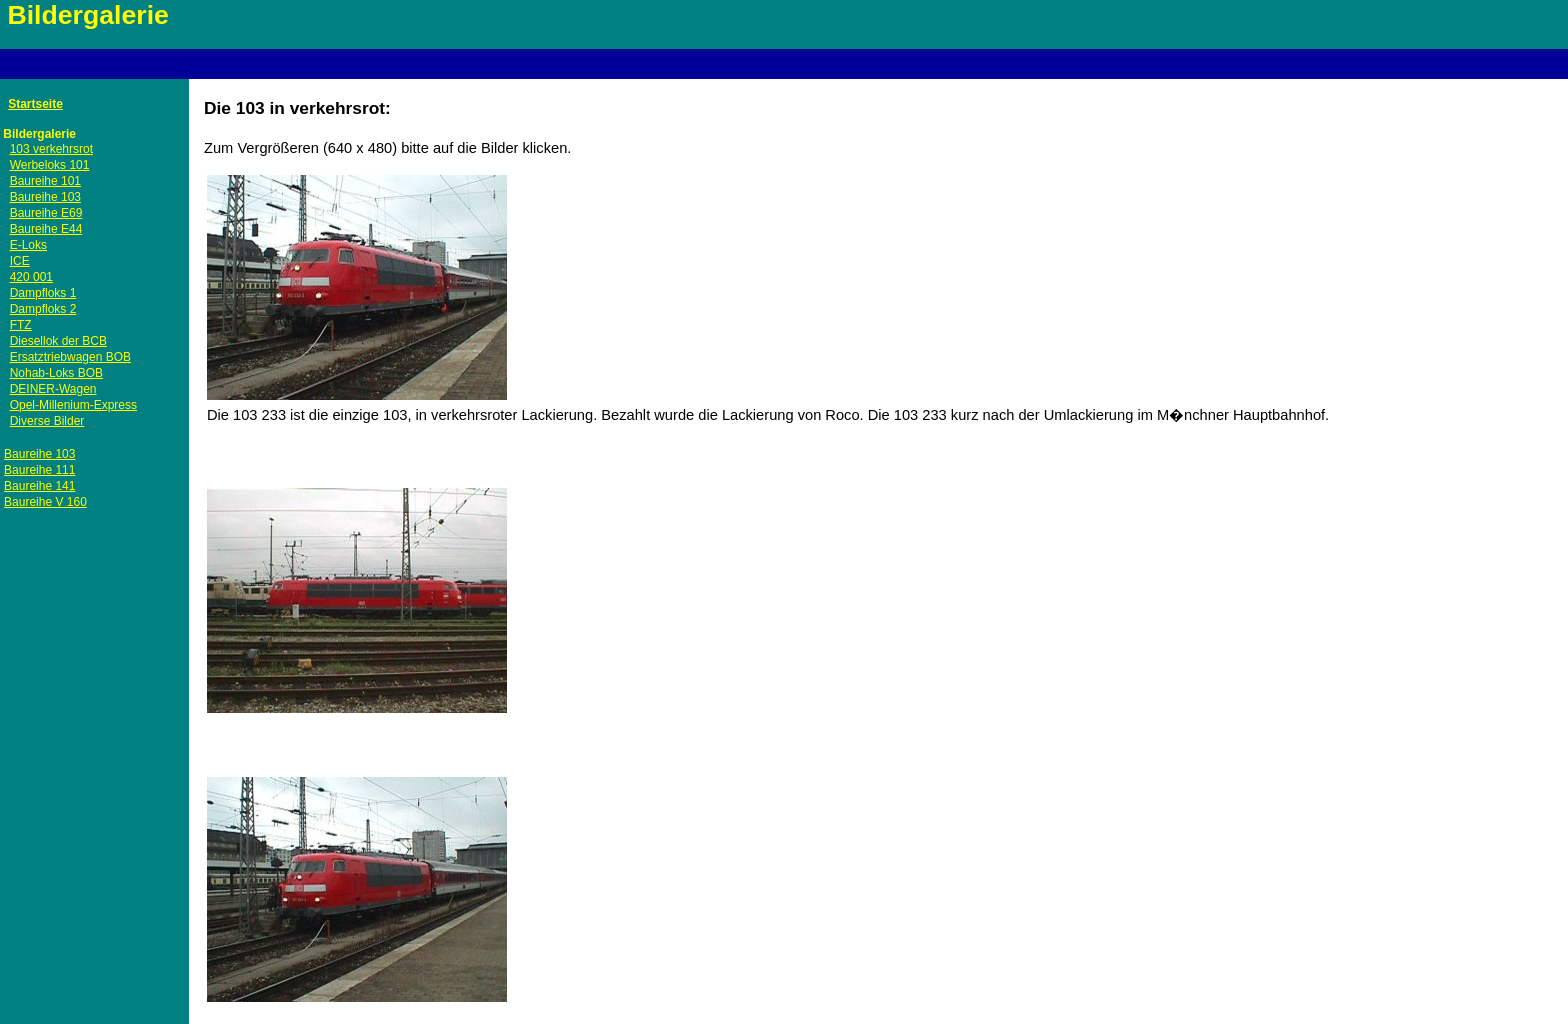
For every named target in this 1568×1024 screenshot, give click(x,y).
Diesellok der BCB (58, 341)
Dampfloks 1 (43, 293)
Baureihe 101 (45, 181)
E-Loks (28, 245)
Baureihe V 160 (45, 502)
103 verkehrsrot (51, 149)
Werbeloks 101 (50, 165)
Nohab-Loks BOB (56, 373)
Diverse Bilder (47, 421)
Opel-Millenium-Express (73, 405)
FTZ (21, 325)
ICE (20, 261)
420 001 (31, 277)
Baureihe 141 (39, 486)
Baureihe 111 (39, 470)
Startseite (35, 104)
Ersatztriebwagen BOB (70, 357)
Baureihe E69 (46, 213)
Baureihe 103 (45, 197)
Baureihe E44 (46, 229)
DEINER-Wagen (53, 389)
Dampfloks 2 (43, 309)
